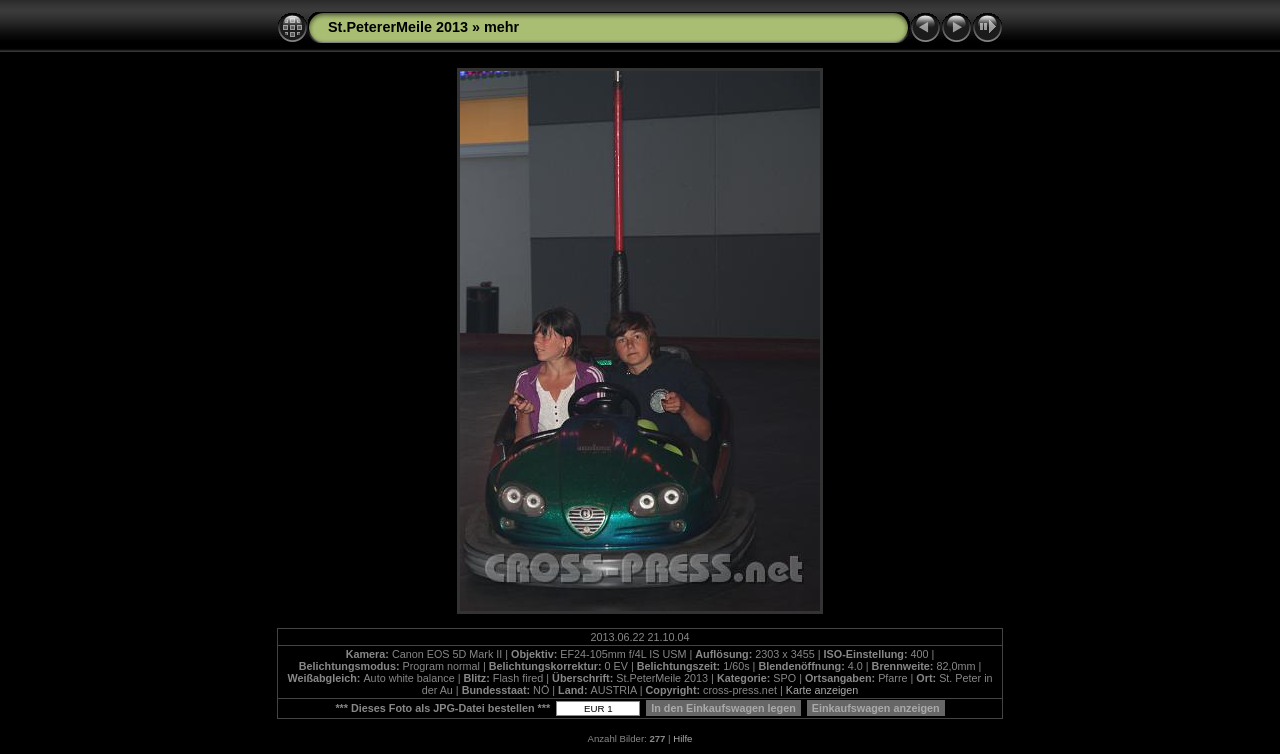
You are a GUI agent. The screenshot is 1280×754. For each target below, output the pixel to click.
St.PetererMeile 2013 (398, 27)
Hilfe (682, 738)
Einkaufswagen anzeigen (876, 708)
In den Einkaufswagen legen (723, 708)
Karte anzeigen (822, 690)
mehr (501, 27)
